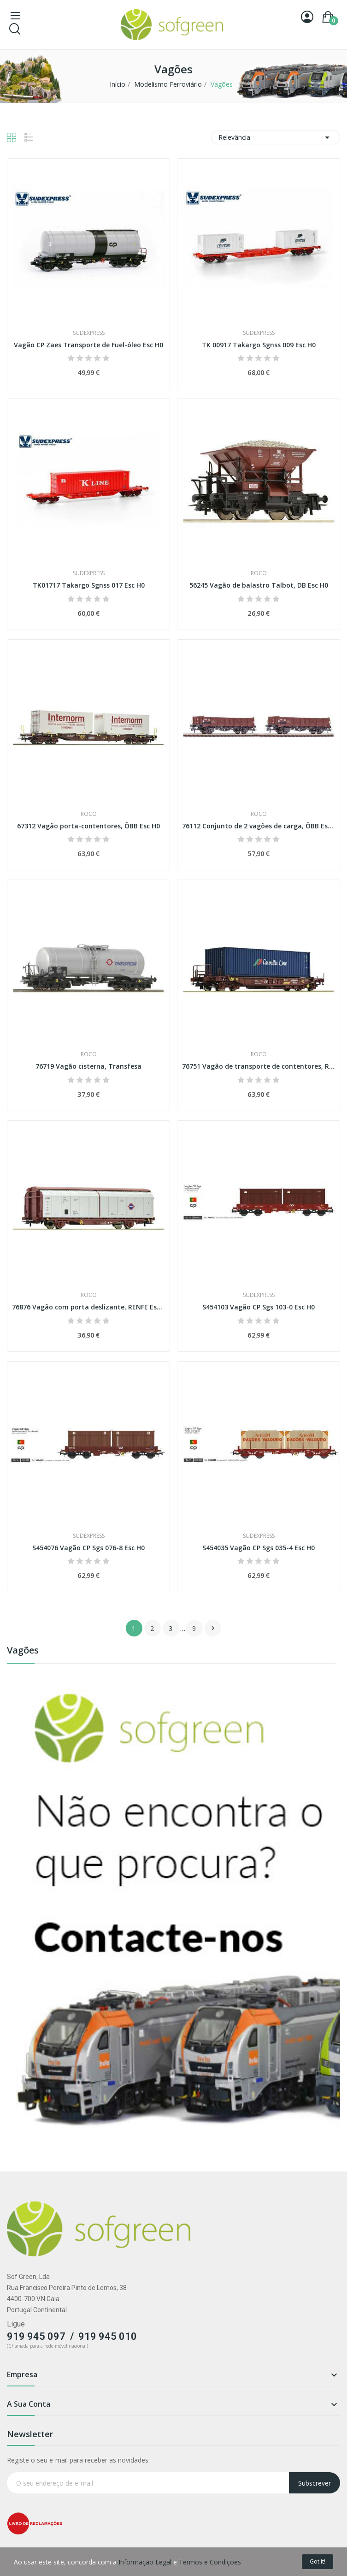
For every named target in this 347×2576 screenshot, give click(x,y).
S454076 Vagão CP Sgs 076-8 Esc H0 (88, 1547)
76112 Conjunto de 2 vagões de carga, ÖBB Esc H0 (258, 825)
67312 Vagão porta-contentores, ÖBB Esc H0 (88, 825)
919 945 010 (107, 2336)
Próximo (213, 1628)
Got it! (317, 2561)
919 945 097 (36, 2336)
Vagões (23, 1651)
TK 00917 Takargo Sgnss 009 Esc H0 (259, 344)
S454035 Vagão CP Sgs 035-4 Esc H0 (258, 1547)
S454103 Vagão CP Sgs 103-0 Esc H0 (258, 1307)
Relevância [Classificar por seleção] (275, 137)
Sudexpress (89, 333)
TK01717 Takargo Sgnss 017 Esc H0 (89, 585)
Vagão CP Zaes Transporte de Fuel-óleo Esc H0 (88, 344)
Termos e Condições (210, 2562)
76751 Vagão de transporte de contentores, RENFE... (258, 1066)
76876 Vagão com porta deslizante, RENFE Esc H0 (88, 1307)
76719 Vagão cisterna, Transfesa (88, 1066)
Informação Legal (144, 2562)
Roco (259, 573)
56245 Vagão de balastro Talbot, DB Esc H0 (258, 585)
